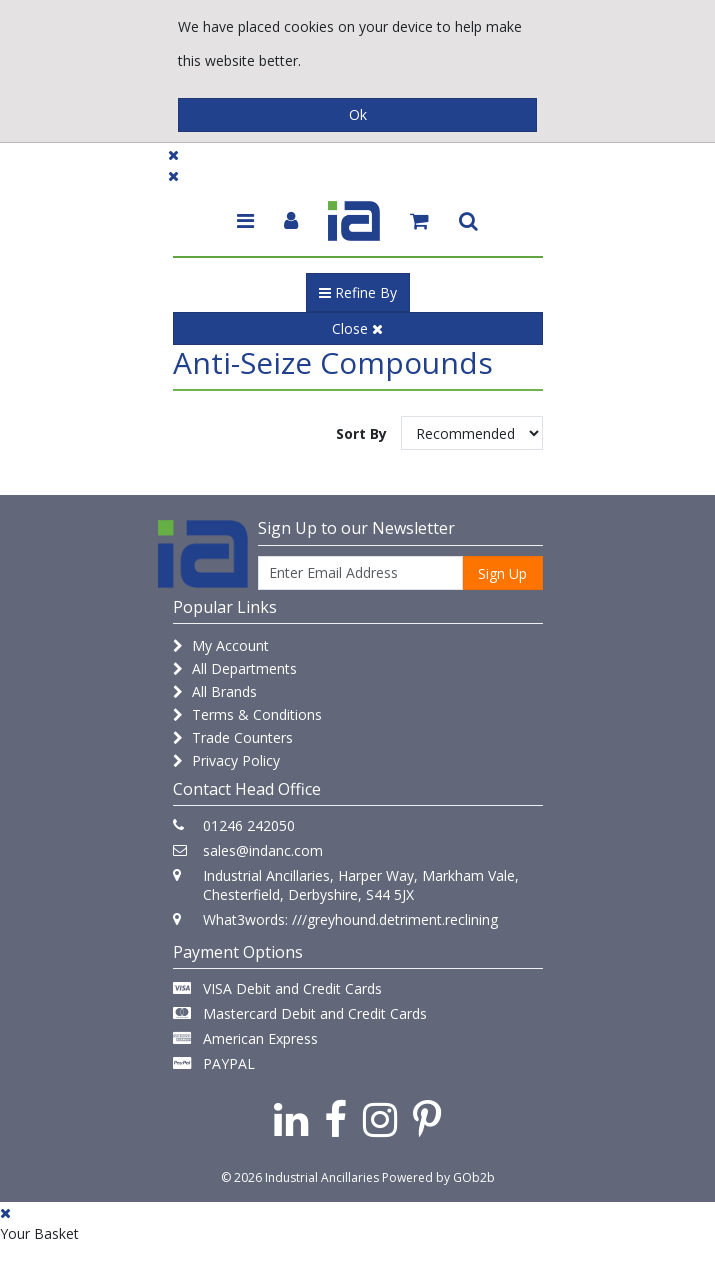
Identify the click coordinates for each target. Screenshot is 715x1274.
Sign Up (502, 573)
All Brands (215, 691)
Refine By (358, 292)
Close (357, 328)
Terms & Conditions (247, 714)
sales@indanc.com (263, 850)
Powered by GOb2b (438, 1177)
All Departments (235, 668)
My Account (221, 645)
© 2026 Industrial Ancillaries (300, 1177)
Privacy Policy (226, 760)
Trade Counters (233, 737)
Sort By (361, 433)
